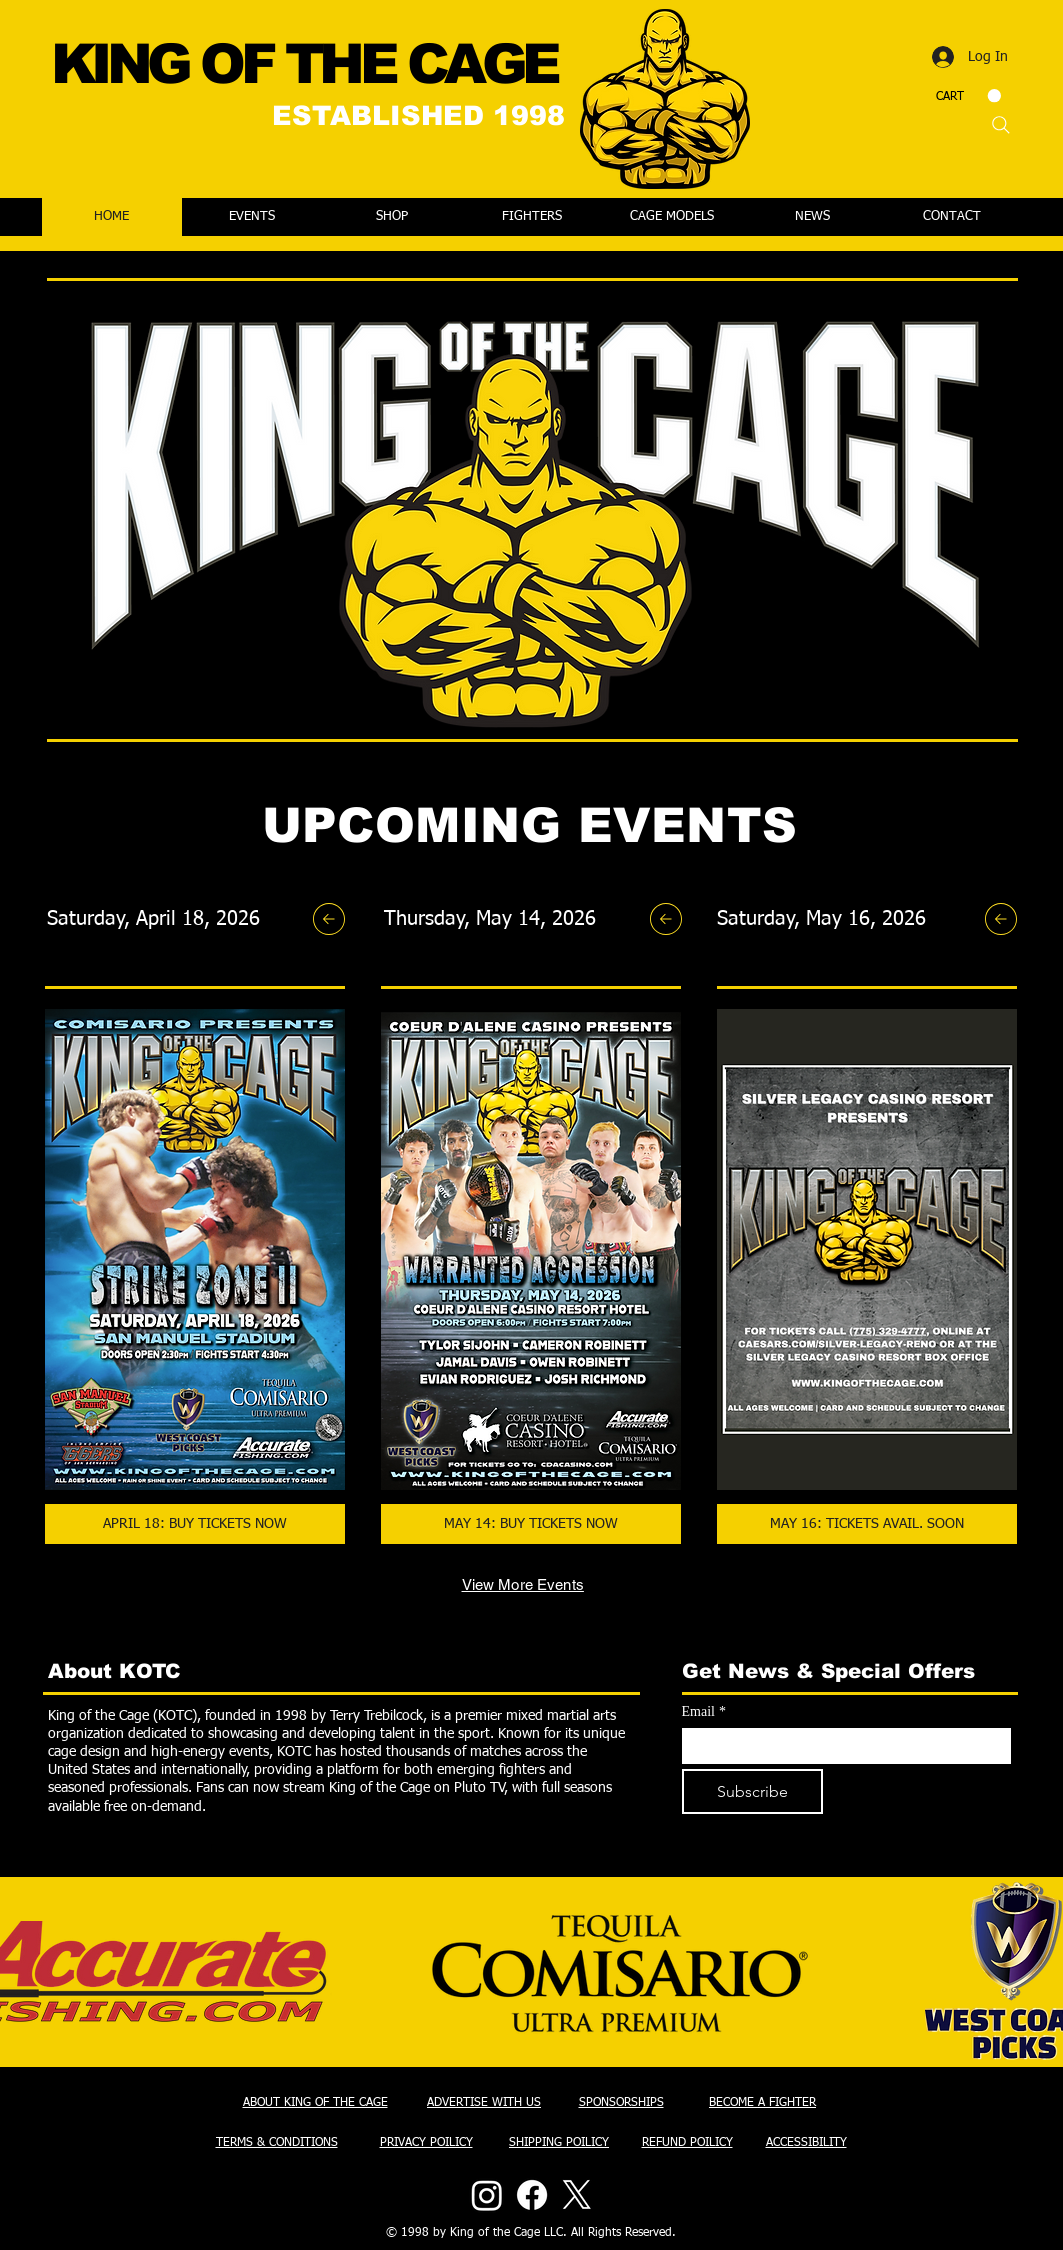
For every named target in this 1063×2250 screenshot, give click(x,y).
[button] (968, 96)
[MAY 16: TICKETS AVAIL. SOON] (867, 1524)
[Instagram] (487, 2195)
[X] (577, 2195)
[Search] (1001, 125)
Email (704, 1711)
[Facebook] (532, 2195)
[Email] (840, 1746)
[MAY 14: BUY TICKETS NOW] (531, 1524)
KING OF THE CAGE (304, 64)
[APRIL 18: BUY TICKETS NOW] (195, 1524)
